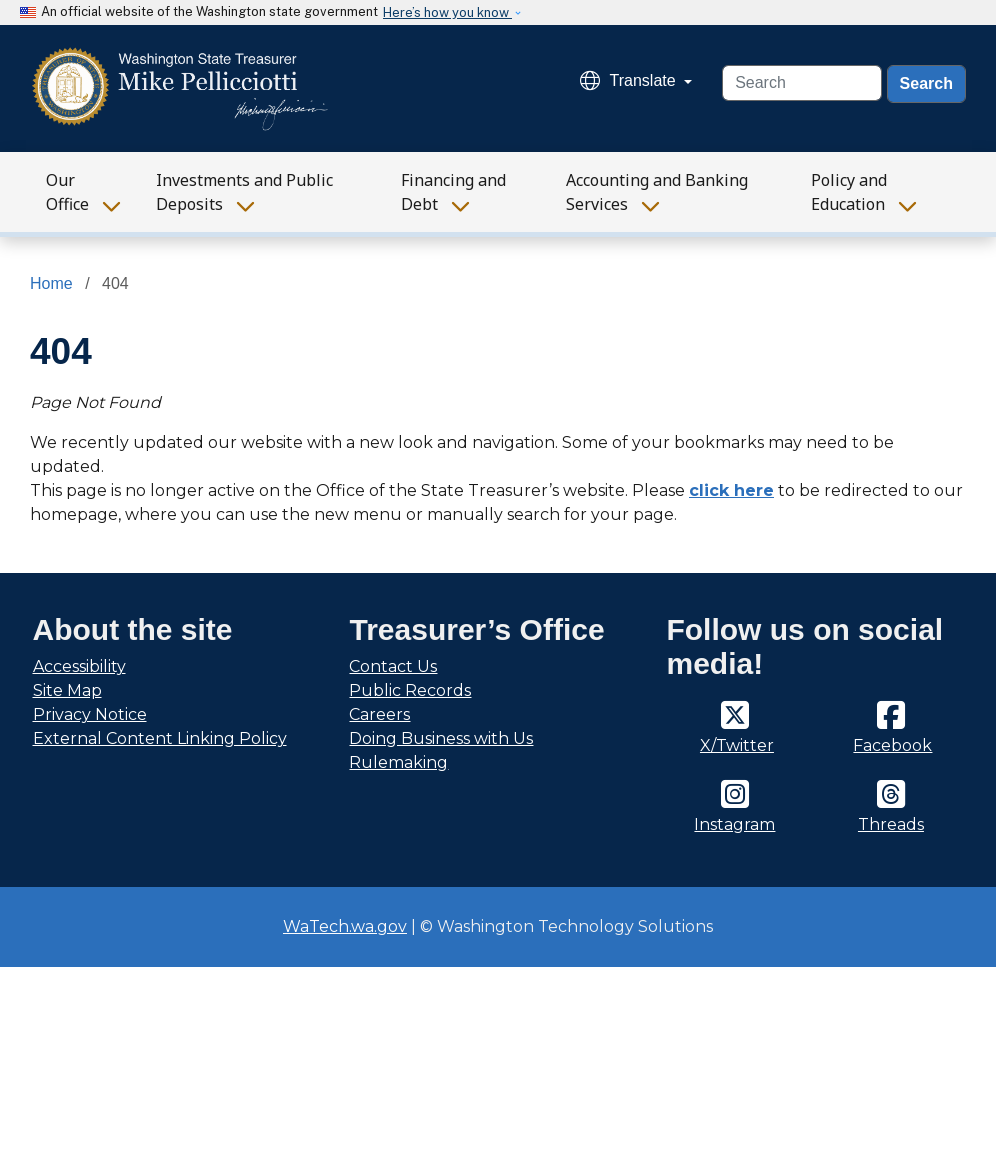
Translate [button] (630, 80)
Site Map (67, 690)
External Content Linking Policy (160, 738)
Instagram (734, 824)
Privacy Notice (90, 714)
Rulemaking (398, 762)
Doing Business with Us (441, 738)
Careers (379, 714)
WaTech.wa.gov (345, 926)
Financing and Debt (453, 192)
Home (51, 283)
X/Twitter (737, 745)
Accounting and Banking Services (657, 192)
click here (731, 490)
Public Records (410, 690)
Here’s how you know (447, 12)
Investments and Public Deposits (244, 192)
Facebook (892, 745)
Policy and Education (849, 192)
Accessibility (79, 666)
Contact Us (393, 666)
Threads (891, 824)
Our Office (67, 192)
